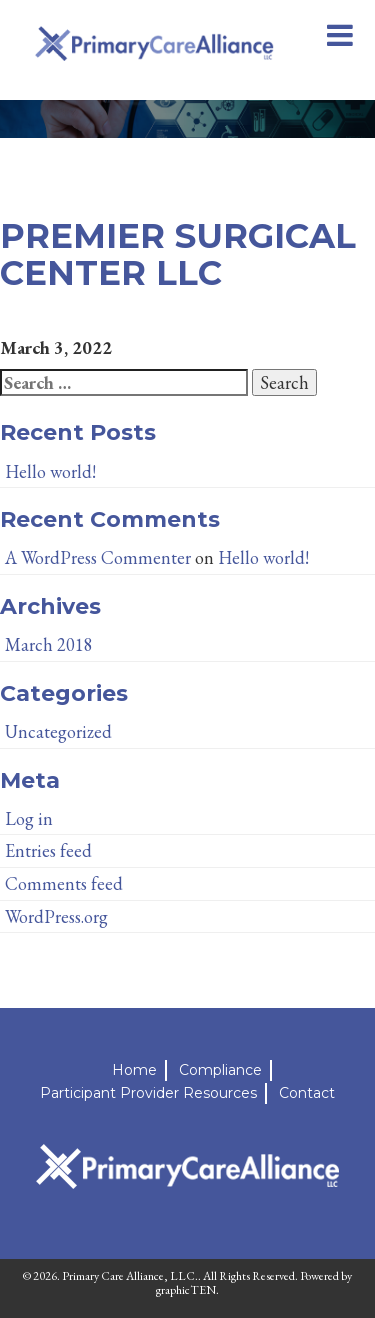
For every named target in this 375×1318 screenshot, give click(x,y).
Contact (307, 1093)
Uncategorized (58, 731)
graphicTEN (186, 1290)
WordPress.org (56, 916)
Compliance (220, 1070)
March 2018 (49, 644)
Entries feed (48, 850)
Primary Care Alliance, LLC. (130, 1276)
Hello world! (50, 471)
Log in (29, 818)
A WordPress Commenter (98, 557)
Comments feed (64, 883)
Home (134, 1070)
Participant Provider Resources (148, 1093)
